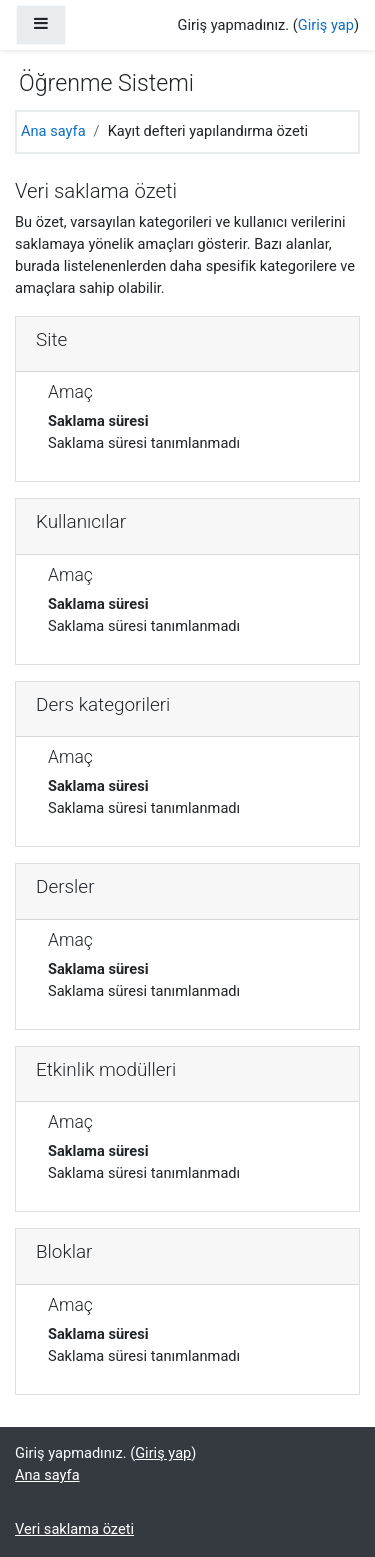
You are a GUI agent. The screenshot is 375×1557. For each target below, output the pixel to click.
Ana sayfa (53, 131)
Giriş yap (326, 25)
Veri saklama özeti (74, 1529)
